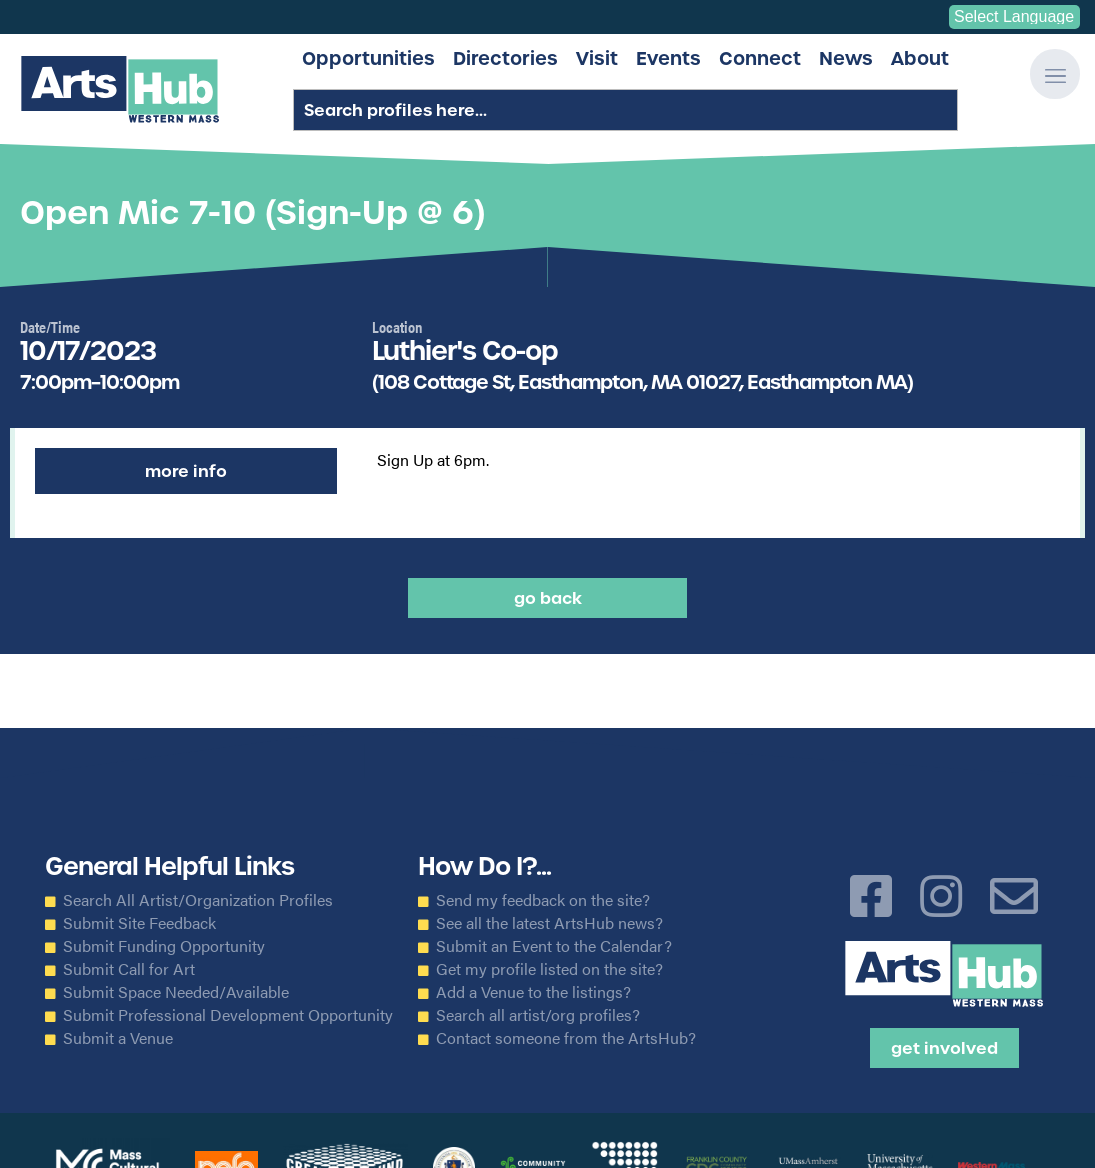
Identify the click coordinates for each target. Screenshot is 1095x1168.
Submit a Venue (118, 1038)
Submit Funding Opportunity (164, 946)
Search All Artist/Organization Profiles (198, 900)
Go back (548, 598)
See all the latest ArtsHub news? (549, 923)
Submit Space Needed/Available (176, 992)
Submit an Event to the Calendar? (554, 946)
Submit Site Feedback (139, 923)
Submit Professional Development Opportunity (228, 1015)
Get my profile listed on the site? (549, 969)
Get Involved (944, 1048)
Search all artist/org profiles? (538, 1015)
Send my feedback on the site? (543, 900)
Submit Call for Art (129, 969)
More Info (186, 471)
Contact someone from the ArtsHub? (566, 1038)
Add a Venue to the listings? (533, 992)
